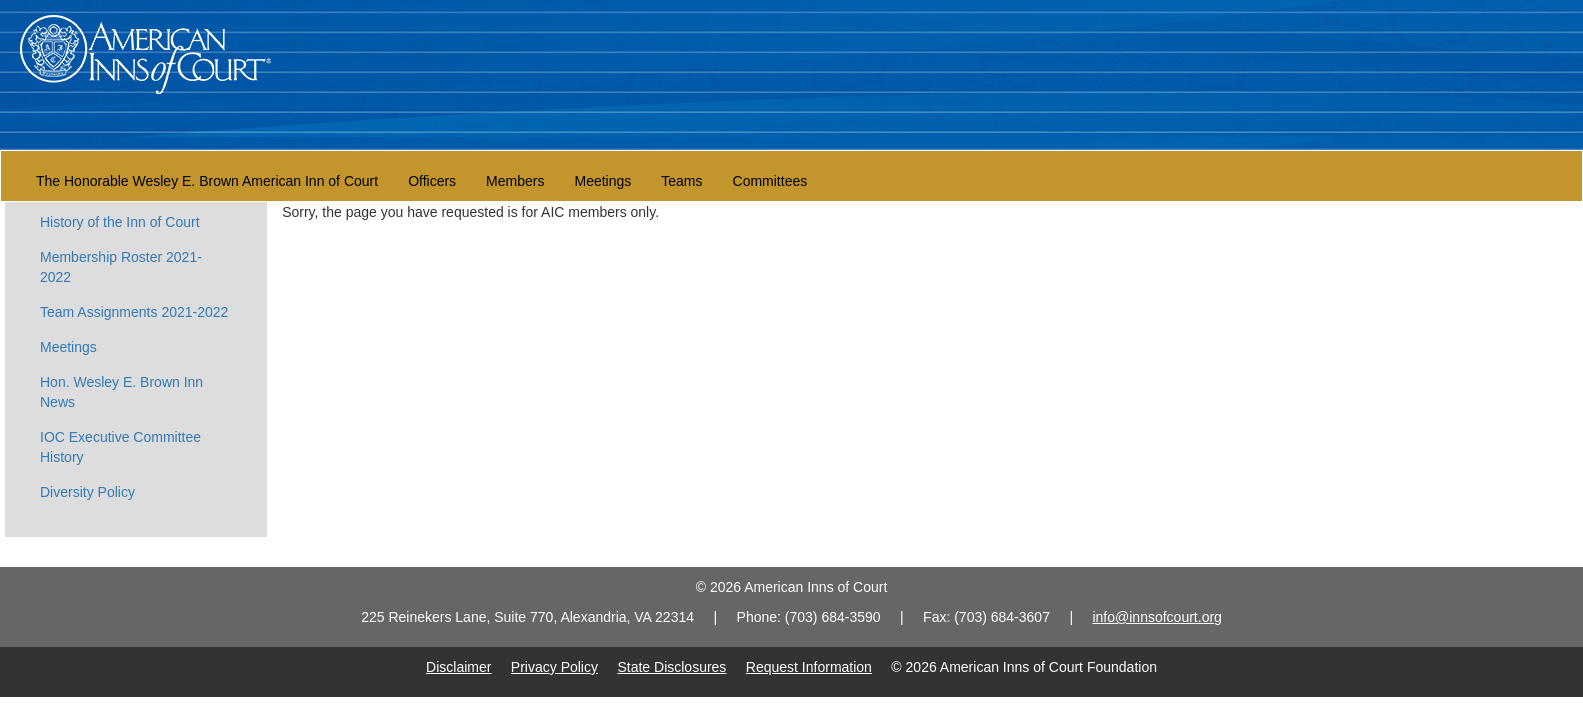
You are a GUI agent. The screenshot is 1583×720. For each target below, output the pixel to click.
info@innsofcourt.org (1156, 617)
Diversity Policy (87, 492)
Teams (681, 181)
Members (515, 181)
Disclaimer (458, 667)
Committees (770, 181)
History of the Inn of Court (120, 222)
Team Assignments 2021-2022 (134, 312)
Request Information (809, 667)
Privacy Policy (554, 667)
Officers (432, 181)
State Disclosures (671, 667)
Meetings (602, 181)
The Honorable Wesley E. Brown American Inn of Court (207, 181)
